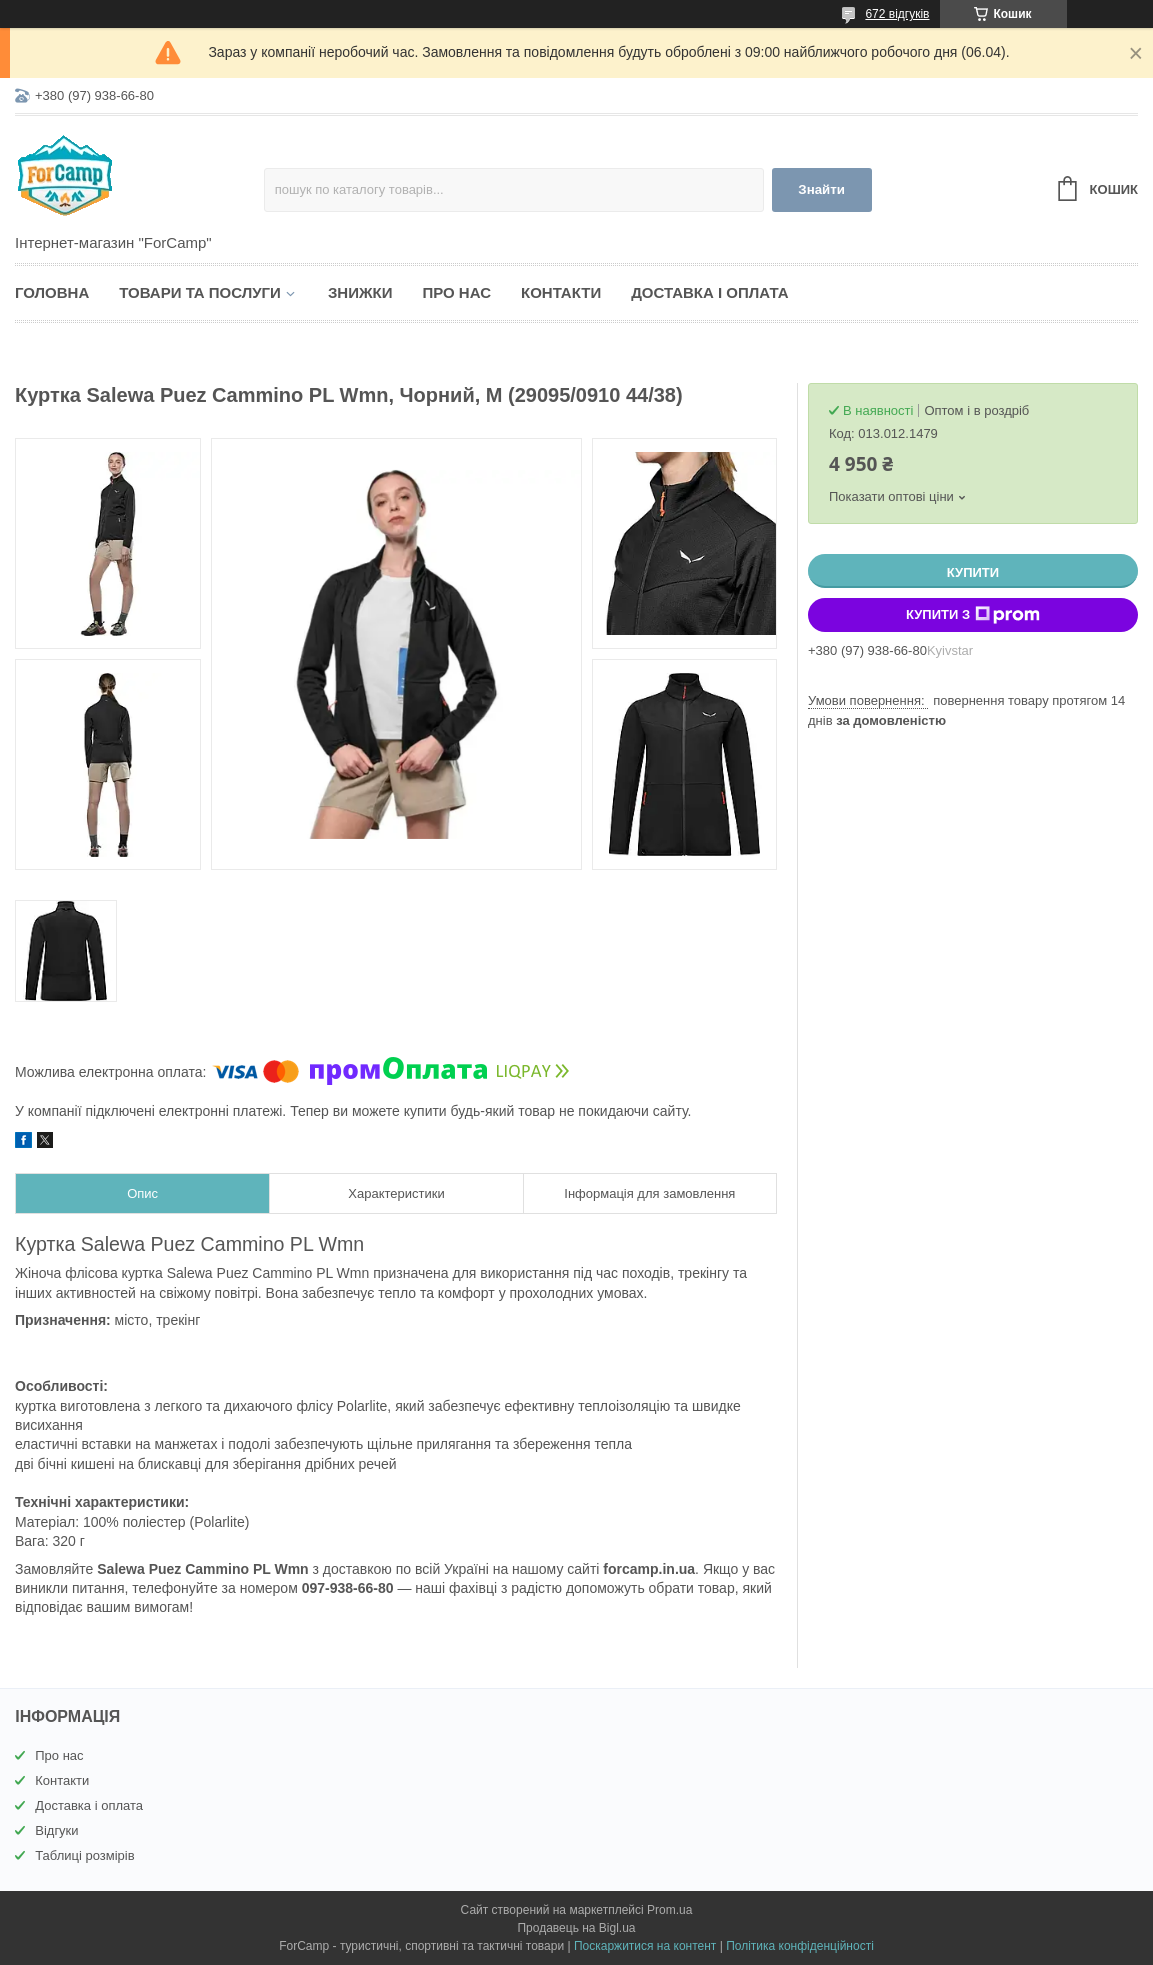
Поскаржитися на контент (645, 1946)
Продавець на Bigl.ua (576, 1928)
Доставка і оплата (709, 292)
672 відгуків (897, 14)
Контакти (561, 292)
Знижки (360, 292)
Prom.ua (669, 1910)
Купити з (973, 615)
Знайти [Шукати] (821, 189)
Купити (973, 572)
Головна (52, 292)
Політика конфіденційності (800, 1946)
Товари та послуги (200, 292)
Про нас (456, 292)
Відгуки (56, 1830)
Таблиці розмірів (84, 1855)
